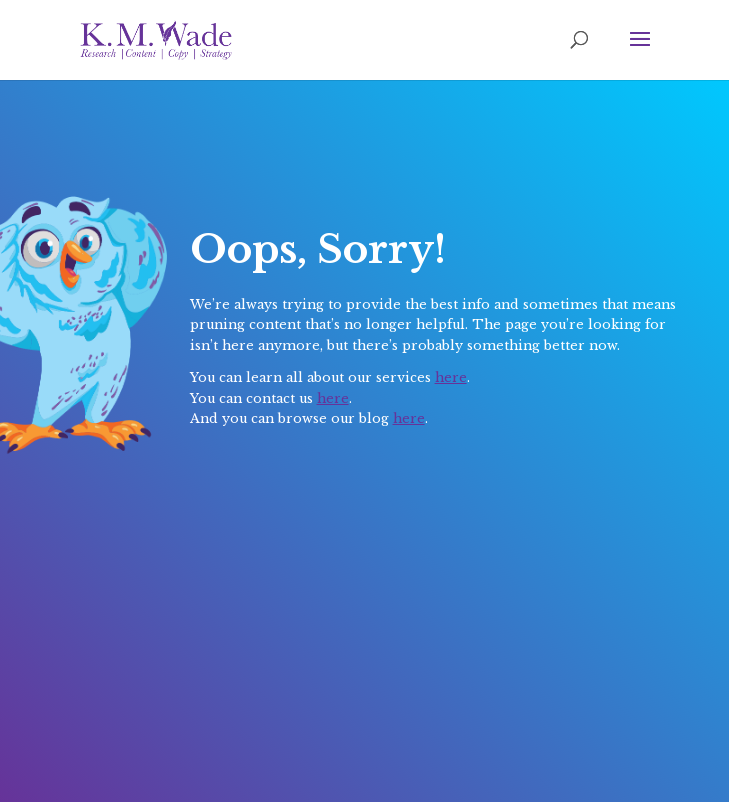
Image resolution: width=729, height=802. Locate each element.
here (451, 377)
